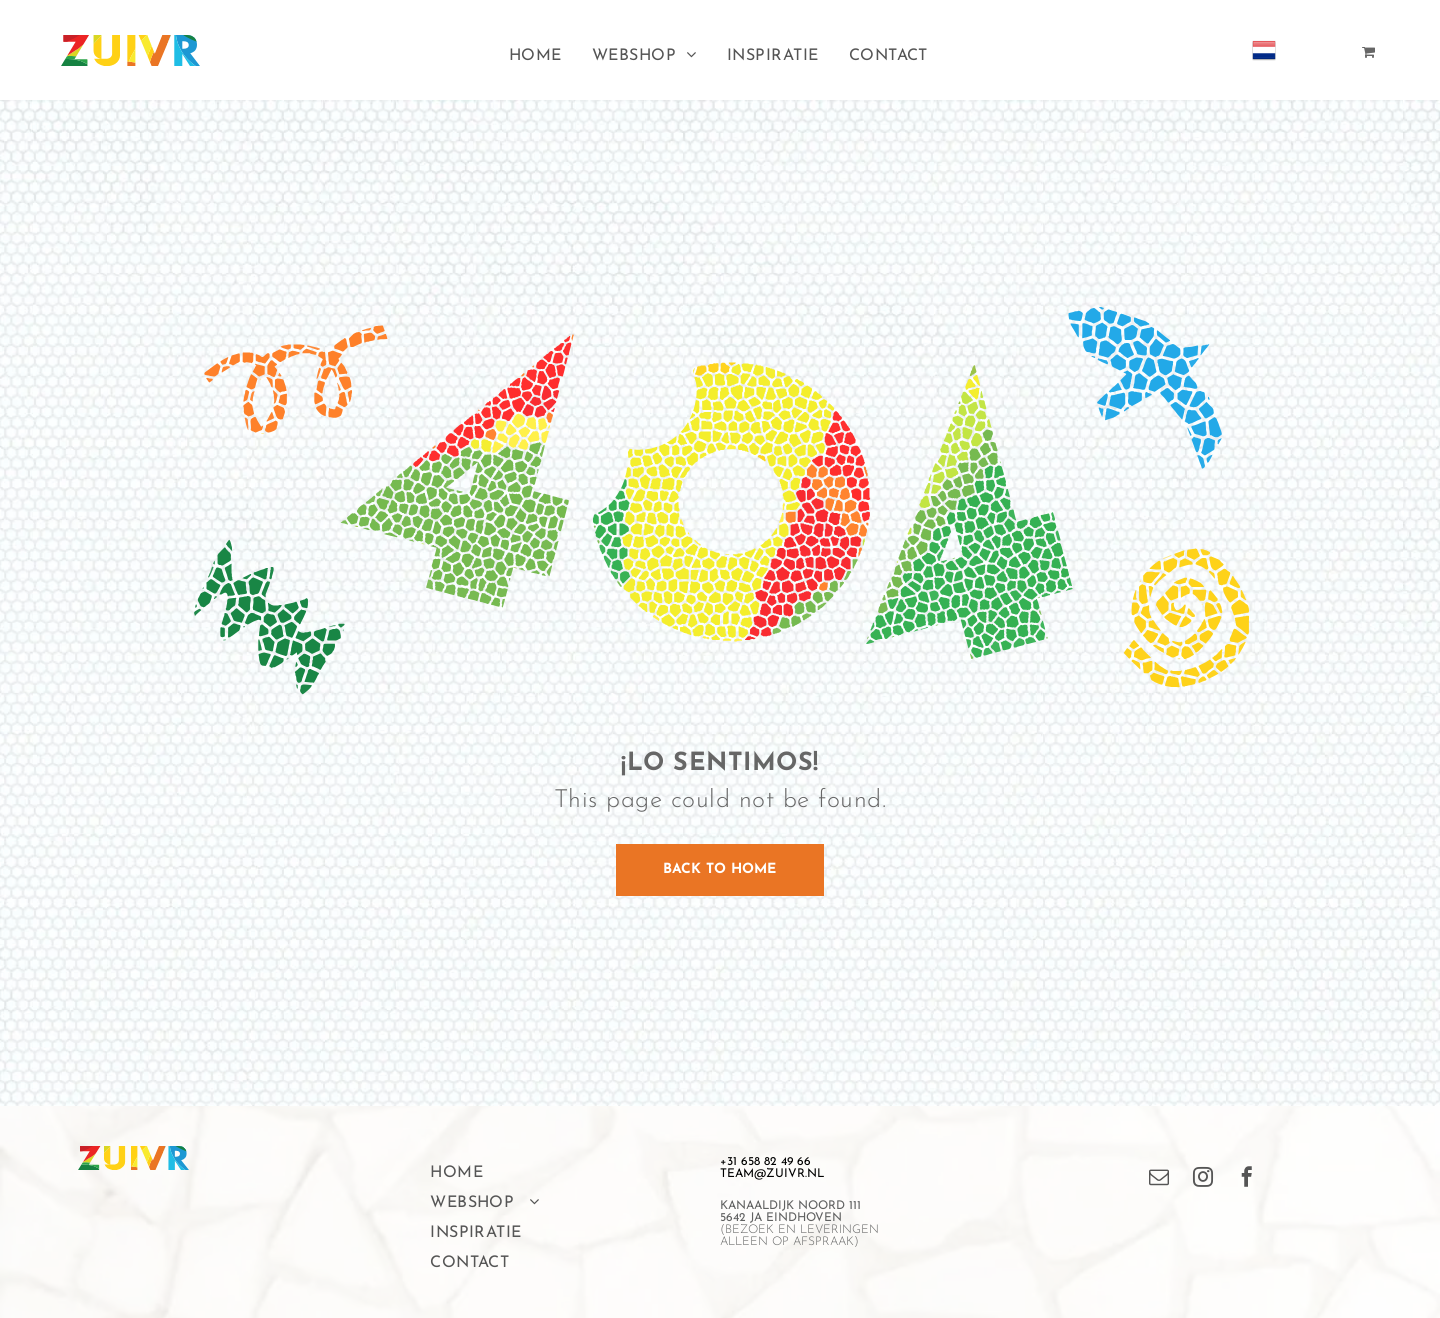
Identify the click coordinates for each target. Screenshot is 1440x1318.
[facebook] (1247, 1179)
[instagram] (1203, 1179)
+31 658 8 (745, 1162)
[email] (1159, 1179)
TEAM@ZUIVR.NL (772, 1174)
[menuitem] (535, 56)
